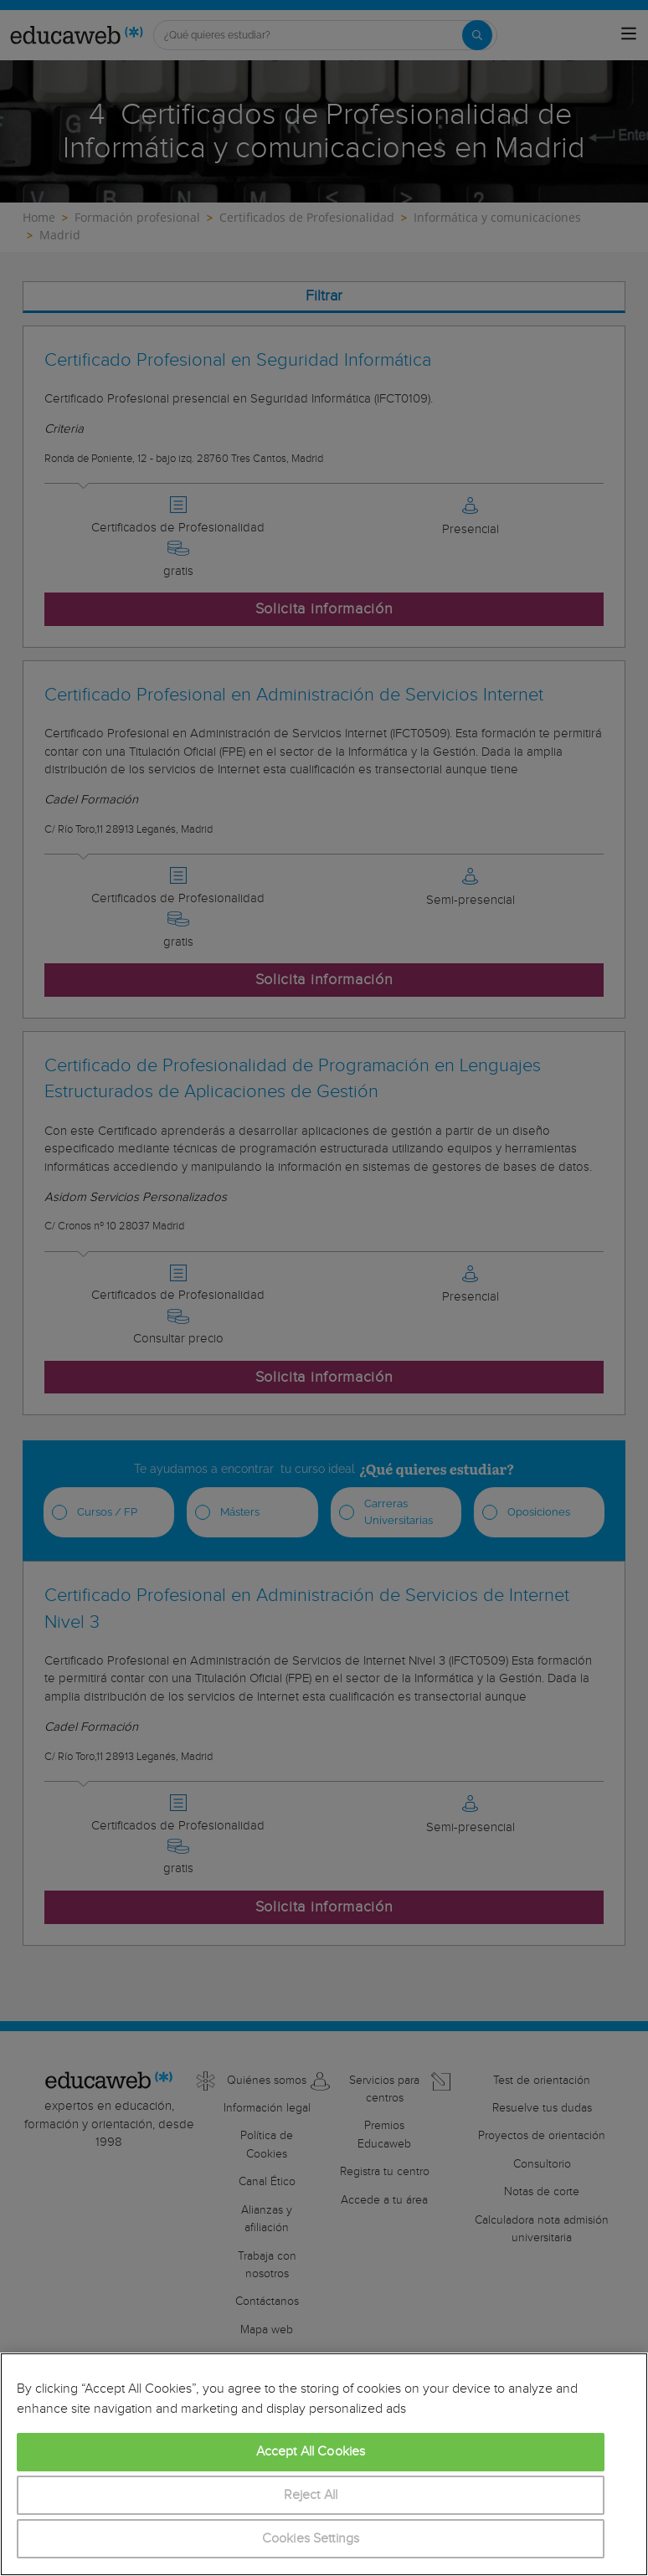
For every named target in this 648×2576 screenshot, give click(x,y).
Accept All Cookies (311, 2452)
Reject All (311, 2495)
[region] (324, 2464)
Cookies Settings (311, 2539)
